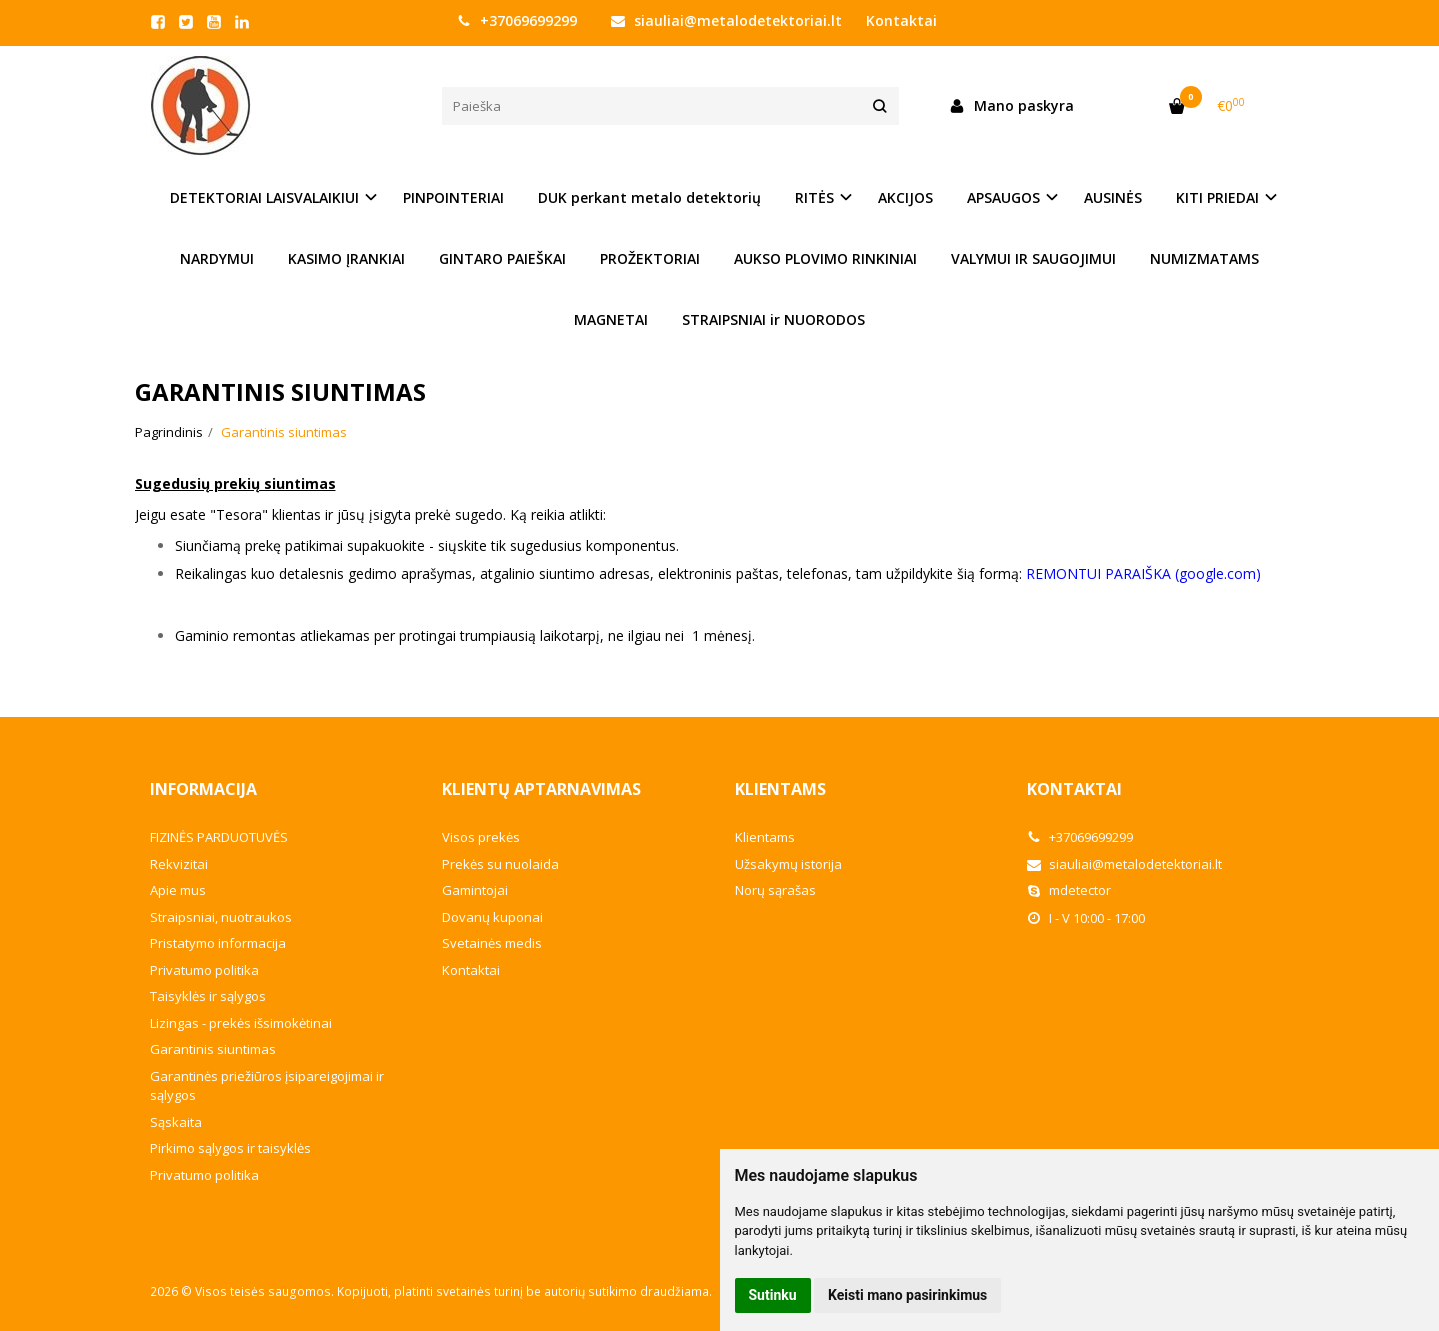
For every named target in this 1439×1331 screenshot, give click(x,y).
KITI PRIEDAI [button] (1217, 197)
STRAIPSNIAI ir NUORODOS (773, 319)
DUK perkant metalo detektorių (649, 197)
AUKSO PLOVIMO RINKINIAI (825, 258)
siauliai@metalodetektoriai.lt (726, 20)
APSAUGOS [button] (1003, 197)
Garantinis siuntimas (213, 1049)
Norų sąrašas (775, 890)
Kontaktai (901, 20)
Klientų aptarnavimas (541, 789)
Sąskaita (176, 1122)
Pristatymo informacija (218, 943)
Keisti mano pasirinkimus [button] (907, 1295)
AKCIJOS (905, 197)
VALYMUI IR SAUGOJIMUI (1033, 258)
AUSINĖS (1113, 197)
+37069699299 (517, 20)
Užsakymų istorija (788, 864)
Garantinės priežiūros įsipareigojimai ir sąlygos (267, 1086)
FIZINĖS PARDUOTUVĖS (219, 837)
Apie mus (178, 890)
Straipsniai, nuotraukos (221, 917)
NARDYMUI (217, 258)
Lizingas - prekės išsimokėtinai (241, 1023)
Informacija (203, 789)
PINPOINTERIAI (453, 197)
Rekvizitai (179, 864)
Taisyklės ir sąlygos (208, 996)
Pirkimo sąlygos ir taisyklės (230, 1148)
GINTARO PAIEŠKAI (502, 258)
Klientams (780, 789)
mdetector (1069, 890)
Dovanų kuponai (492, 917)
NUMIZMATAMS (1204, 258)
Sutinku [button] (773, 1295)
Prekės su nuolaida (500, 864)
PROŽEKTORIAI (650, 258)
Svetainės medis (492, 943)
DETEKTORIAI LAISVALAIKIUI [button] (264, 197)
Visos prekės (481, 837)
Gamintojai (475, 890)
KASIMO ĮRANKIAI (346, 258)
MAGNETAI (611, 319)
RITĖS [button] (814, 197)
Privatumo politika (204, 970)
